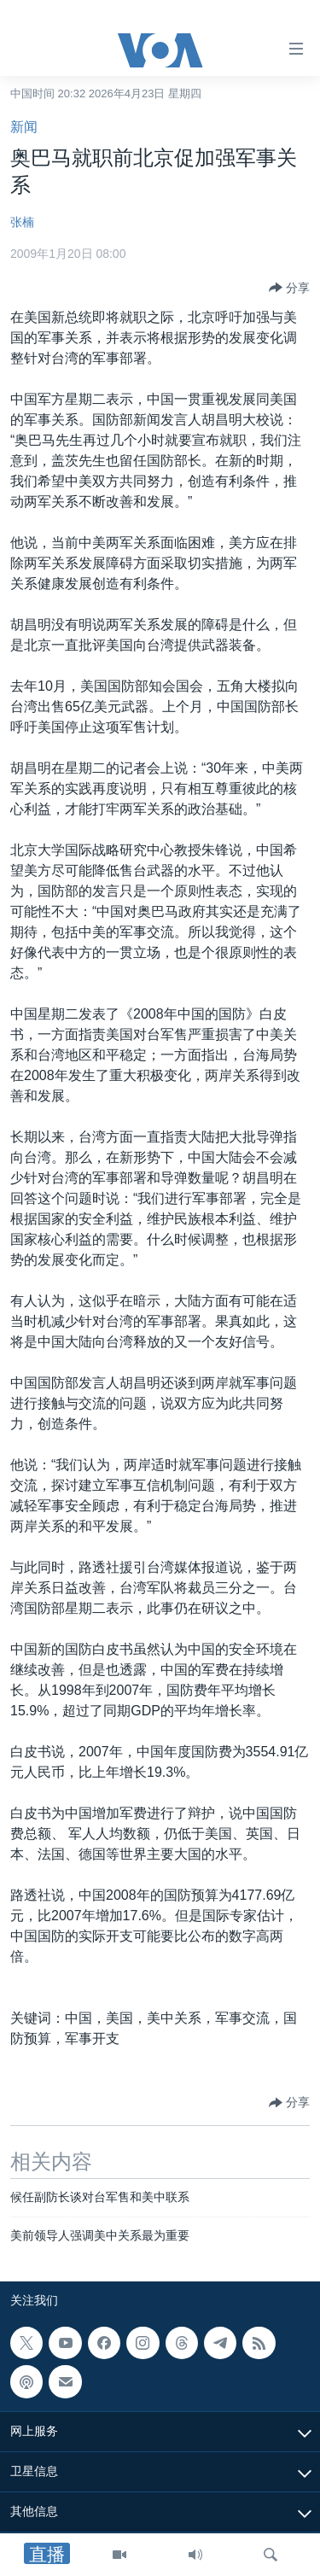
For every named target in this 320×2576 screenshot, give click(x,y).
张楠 (22, 222)
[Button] (289, 287)
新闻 (24, 127)
